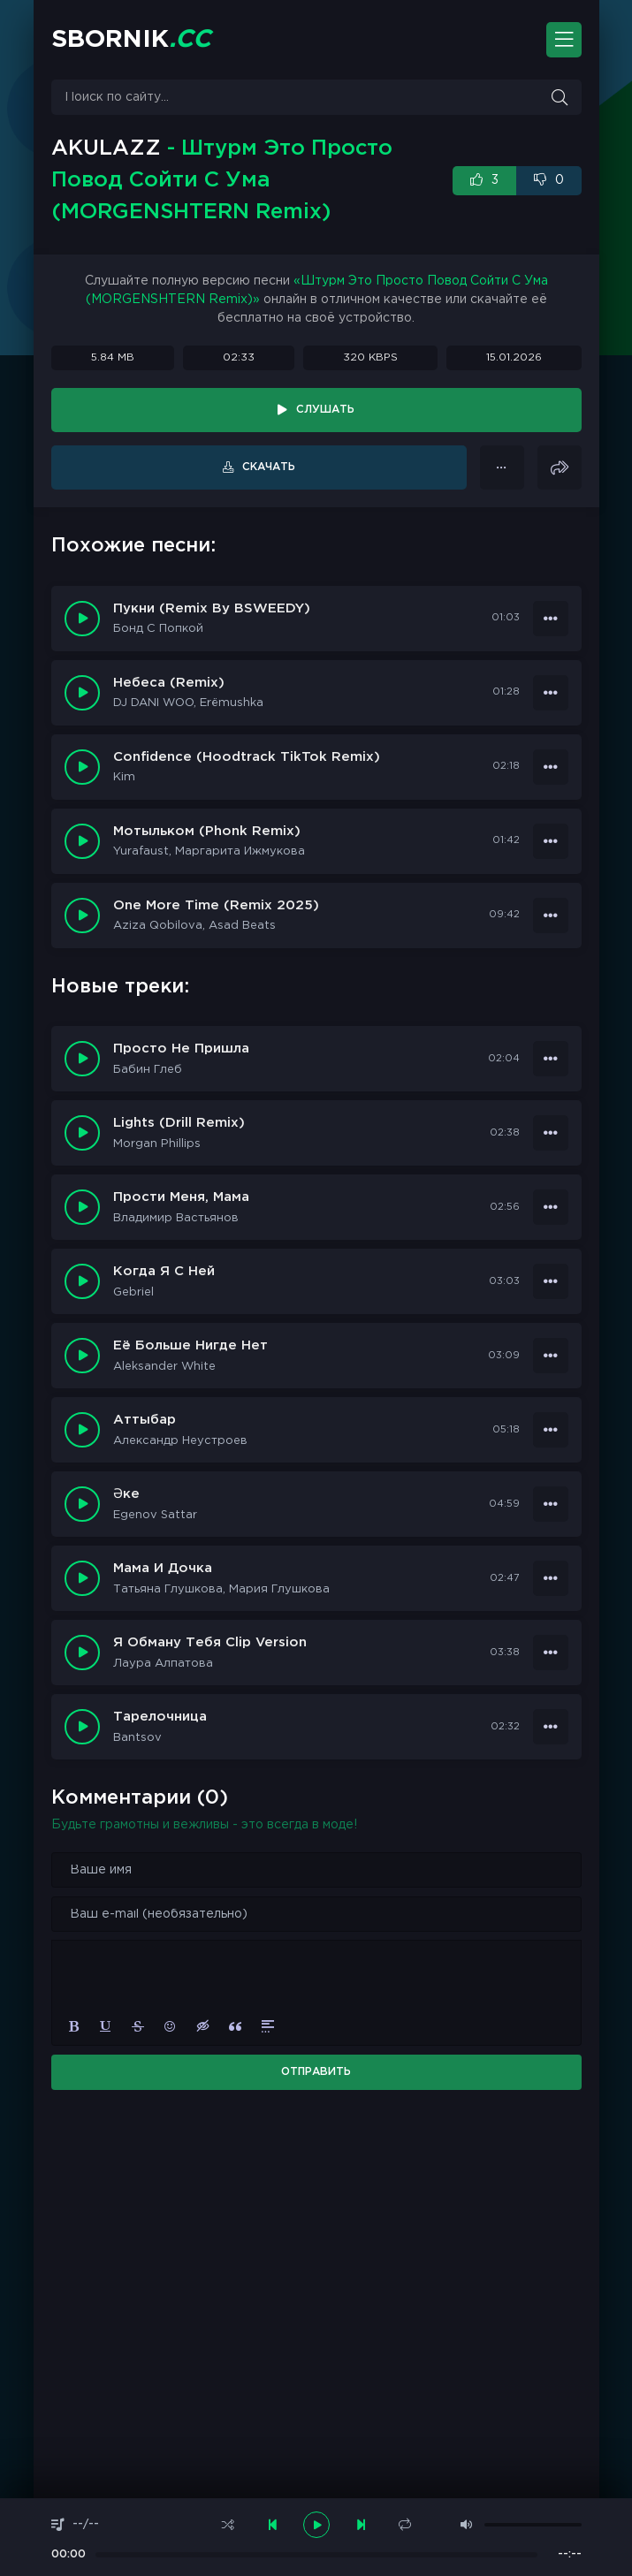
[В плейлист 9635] (550, 915)
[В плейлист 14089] (502, 467)
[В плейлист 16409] (550, 1207)
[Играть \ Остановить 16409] (82, 1207)
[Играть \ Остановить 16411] (82, 1058)
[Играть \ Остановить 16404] (82, 1578)
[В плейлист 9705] (550, 618)
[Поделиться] (559, 467)
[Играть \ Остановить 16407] (82, 1355)
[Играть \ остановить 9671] (82, 767)
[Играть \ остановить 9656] (82, 841)
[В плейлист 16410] (550, 1133)
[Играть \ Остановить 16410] (82, 1133)
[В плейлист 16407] (550, 1355)
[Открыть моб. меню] (564, 39)
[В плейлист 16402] (550, 1726)
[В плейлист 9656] (550, 841)
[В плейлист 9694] (550, 692)
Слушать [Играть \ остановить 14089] (325, 409)
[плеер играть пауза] (316, 2524)
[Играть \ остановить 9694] (82, 692)
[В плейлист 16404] (550, 1578)
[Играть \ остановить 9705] (82, 618)
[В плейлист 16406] (550, 1430)
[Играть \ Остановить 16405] (82, 1504)
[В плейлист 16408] (550, 1281)
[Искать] (559, 97)
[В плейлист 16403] (550, 1652)
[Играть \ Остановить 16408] (82, 1281)
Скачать (268, 467)
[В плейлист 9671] (550, 767)
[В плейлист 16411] (550, 1058)
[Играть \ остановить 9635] (82, 915)
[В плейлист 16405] (550, 1504)
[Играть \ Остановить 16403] (82, 1652)
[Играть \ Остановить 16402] (82, 1726)
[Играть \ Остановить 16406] (82, 1430)
